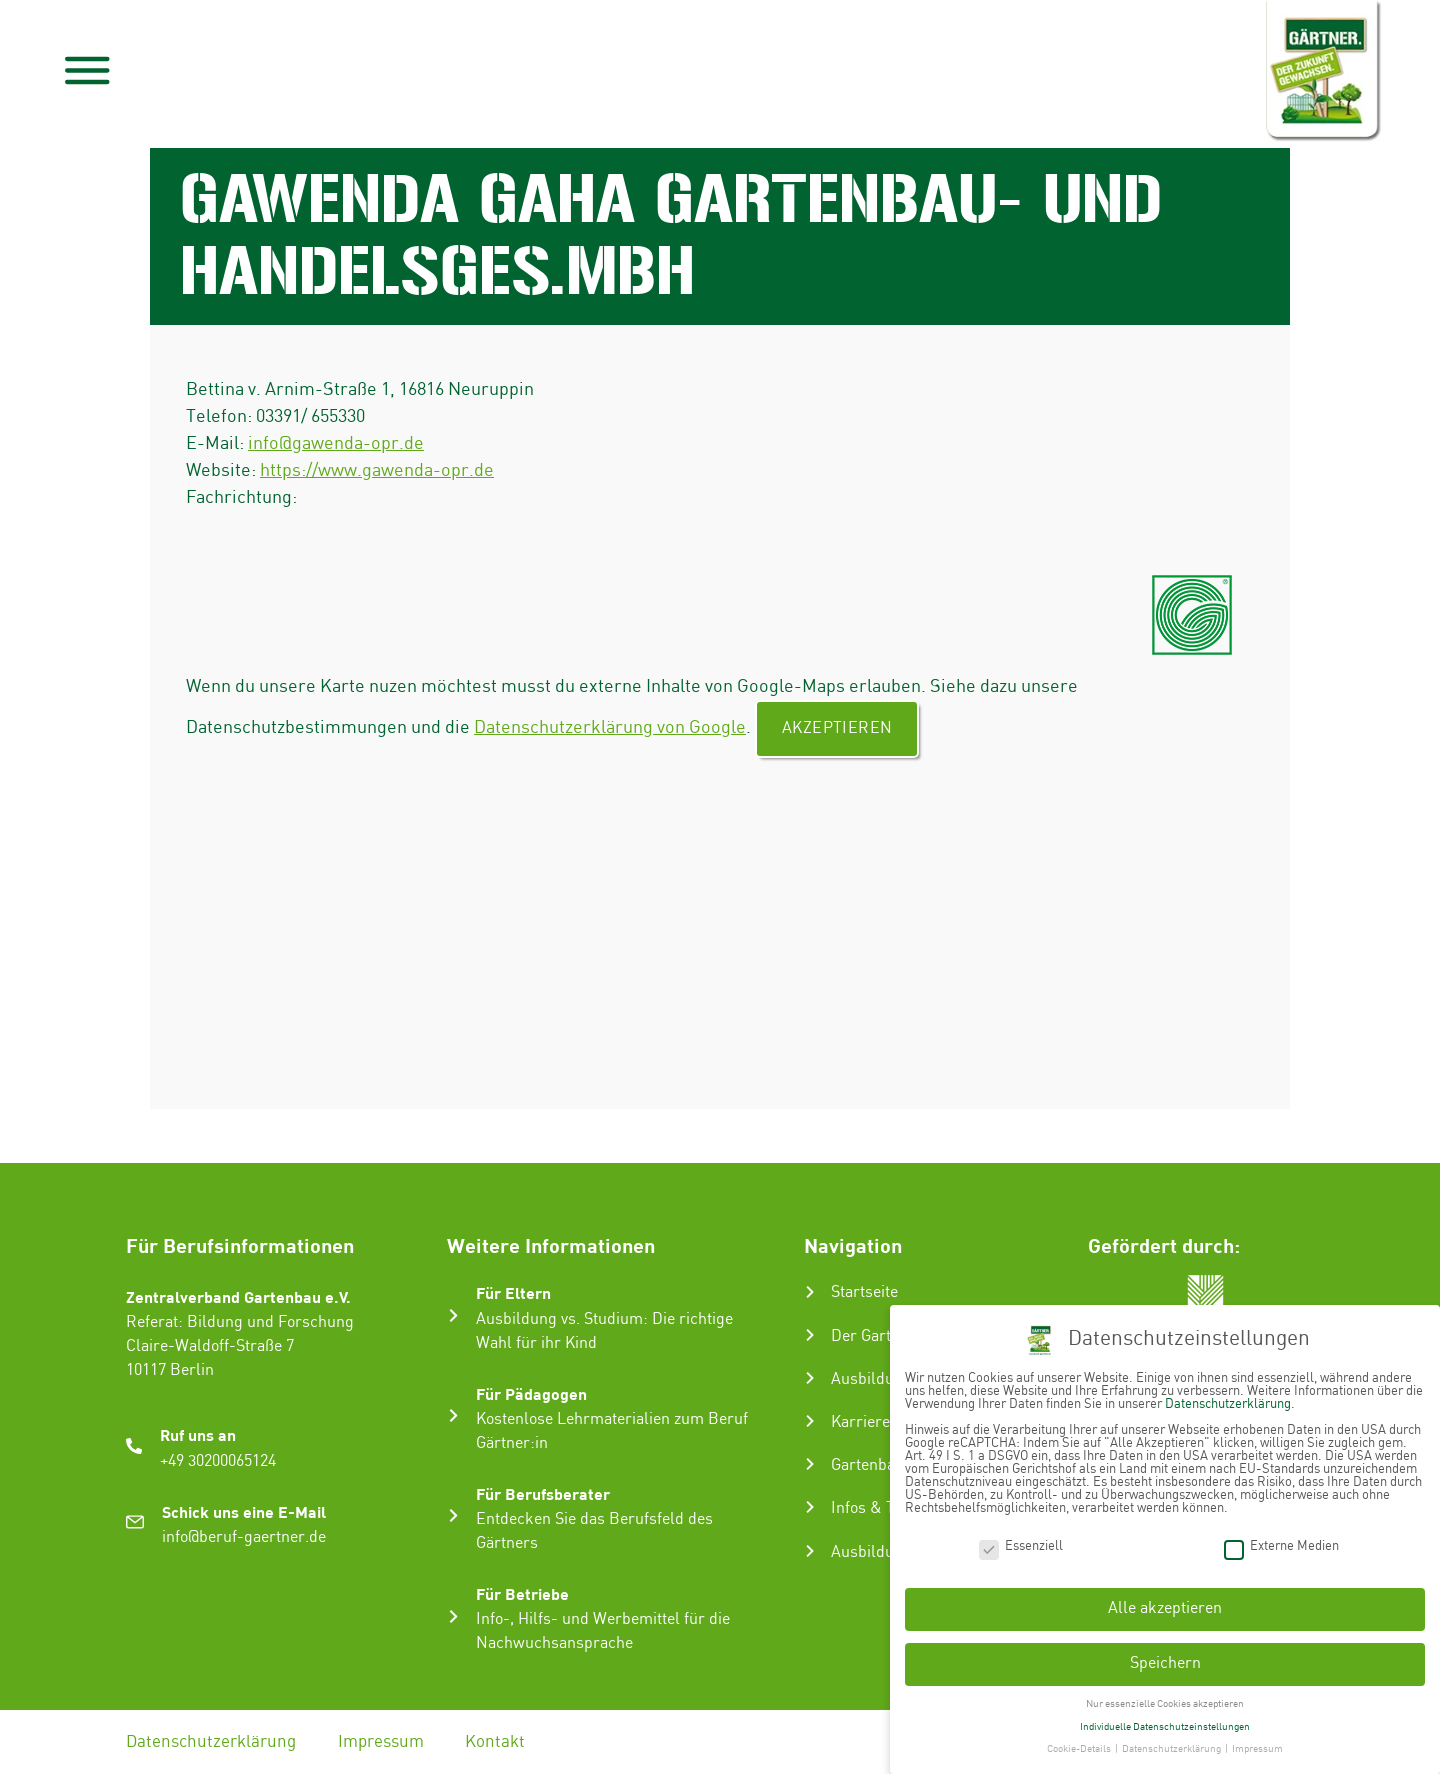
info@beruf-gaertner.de (244, 1537)
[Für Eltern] (453, 1315)
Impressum (381, 1742)
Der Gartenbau (882, 1336)
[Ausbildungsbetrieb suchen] (810, 1551)
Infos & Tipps (878, 1508)
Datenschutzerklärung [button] (1172, 1742)
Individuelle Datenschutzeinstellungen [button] (1165, 1719)
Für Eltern (513, 1292)
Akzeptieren (837, 728)
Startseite (864, 1292)
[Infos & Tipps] (810, 1507)
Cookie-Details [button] (1080, 1742)
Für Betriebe (522, 1593)
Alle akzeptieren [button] (1165, 1601)
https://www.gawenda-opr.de (377, 470)
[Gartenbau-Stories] (810, 1464)
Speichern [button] (1165, 1655)
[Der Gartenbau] (810, 1335)
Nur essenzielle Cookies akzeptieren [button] (1165, 1696)
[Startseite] (810, 1292)
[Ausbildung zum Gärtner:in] (810, 1378)
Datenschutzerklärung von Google (610, 727)
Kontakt (496, 1742)
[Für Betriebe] (453, 1616)
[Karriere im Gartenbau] (810, 1421)
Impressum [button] (1257, 1742)
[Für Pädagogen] (453, 1415)
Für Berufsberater (543, 1493)
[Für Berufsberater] (453, 1515)
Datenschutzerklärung (211, 1742)
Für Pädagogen (531, 1393)
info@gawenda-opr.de (336, 443)
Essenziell (1021, 1538)
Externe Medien (1281, 1538)
